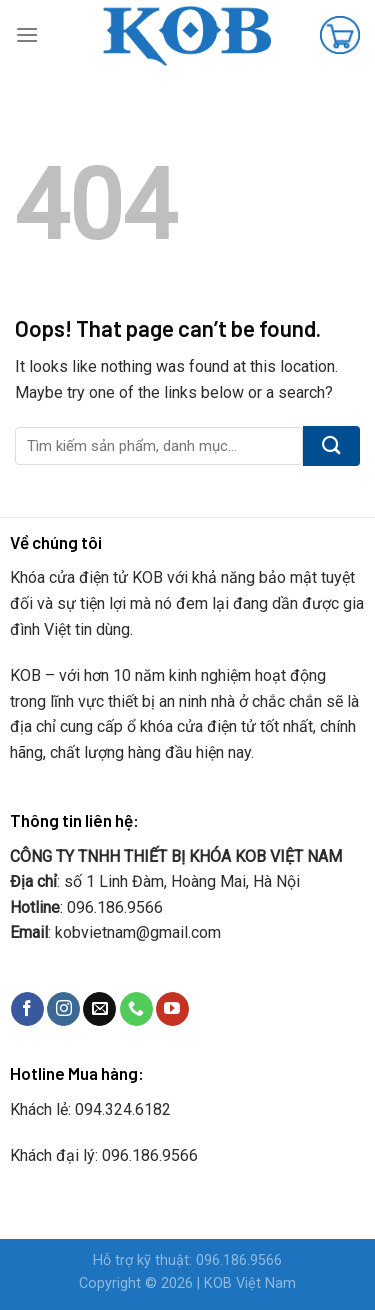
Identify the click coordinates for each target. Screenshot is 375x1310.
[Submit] (331, 446)
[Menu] (27, 34)
